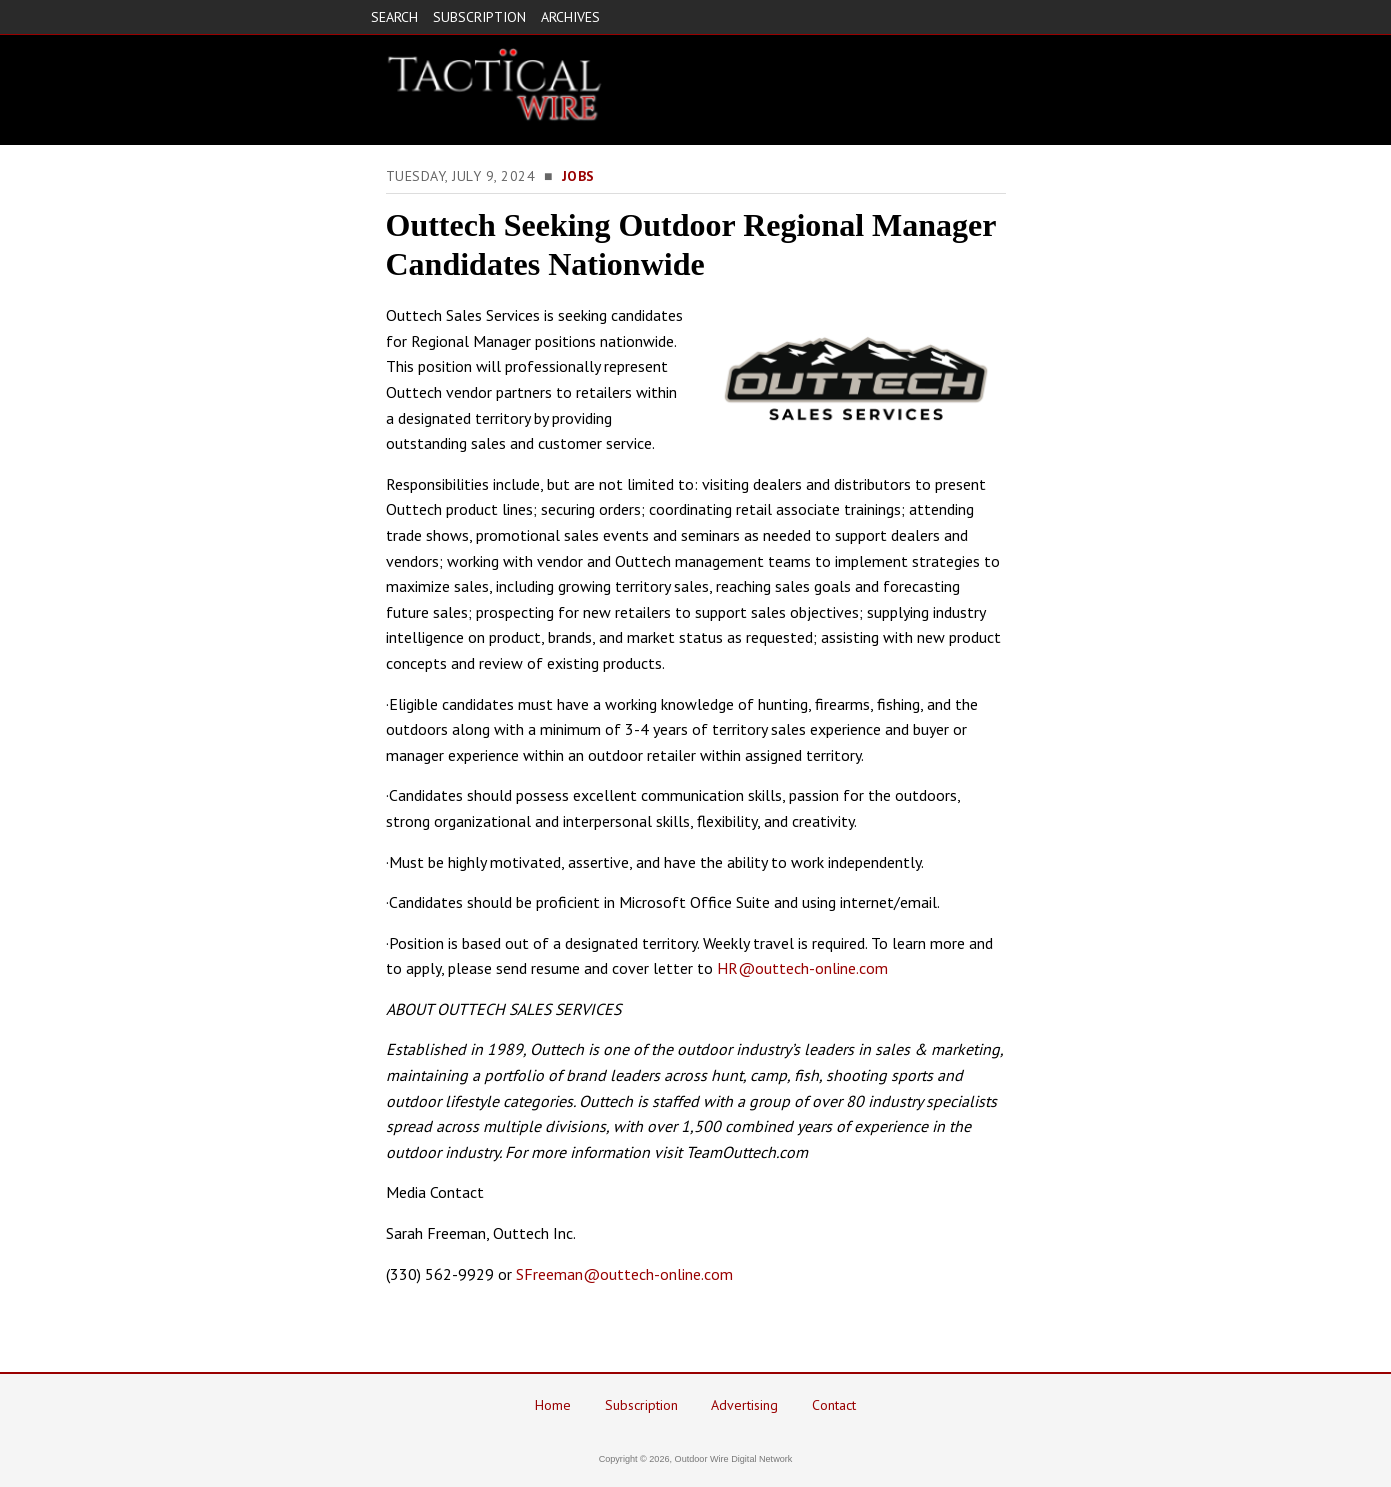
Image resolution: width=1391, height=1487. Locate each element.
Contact (834, 1405)
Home (553, 1405)
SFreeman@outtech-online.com (624, 1274)
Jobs (578, 176)
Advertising (744, 1405)
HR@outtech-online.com (802, 968)
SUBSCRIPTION (479, 17)
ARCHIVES (570, 17)
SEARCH (394, 17)
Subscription (641, 1405)
